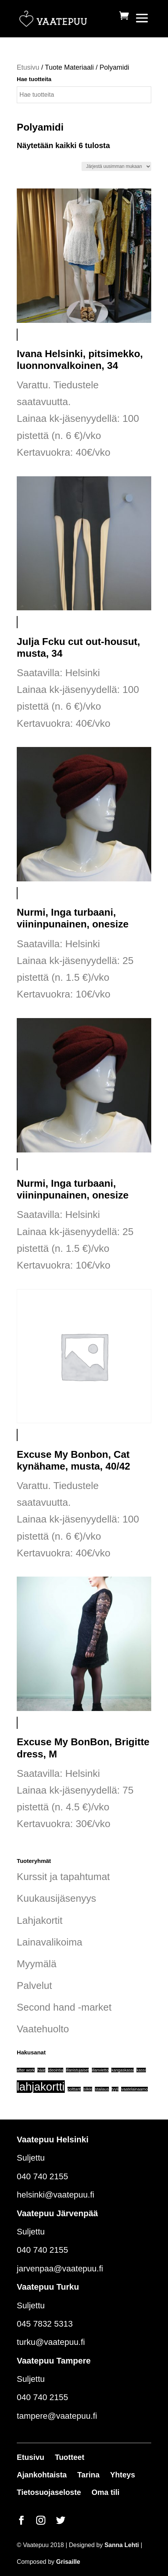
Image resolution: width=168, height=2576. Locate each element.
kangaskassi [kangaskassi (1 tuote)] (122, 2070)
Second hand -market (64, 2007)
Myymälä (36, 1964)
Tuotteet (69, 2457)
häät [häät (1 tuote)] (41, 2070)
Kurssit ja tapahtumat (63, 1876)
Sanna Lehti (121, 2545)
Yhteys (122, 2475)
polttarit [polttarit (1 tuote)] (74, 2089)
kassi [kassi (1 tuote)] (141, 2070)
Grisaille (68, 2561)
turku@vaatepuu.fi (51, 2342)
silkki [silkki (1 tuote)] (87, 2089)
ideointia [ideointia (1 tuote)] (55, 2070)
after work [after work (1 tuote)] (26, 2070)
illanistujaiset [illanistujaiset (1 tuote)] (77, 2070)
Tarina (88, 2475)
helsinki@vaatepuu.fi (55, 2194)
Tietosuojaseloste (49, 2492)
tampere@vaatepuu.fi (57, 2416)
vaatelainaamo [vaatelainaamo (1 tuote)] (134, 2089)
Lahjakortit (39, 1920)
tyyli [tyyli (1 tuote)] (115, 2089)
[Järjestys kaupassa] (116, 166)
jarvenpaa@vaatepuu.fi (60, 2268)
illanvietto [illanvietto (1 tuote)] (100, 2070)
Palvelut (34, 1985)
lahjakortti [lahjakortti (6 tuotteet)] (41, 2086)
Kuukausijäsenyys (56, 1898)
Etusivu (28, 67)
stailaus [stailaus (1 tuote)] (102, 2089)
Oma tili (105, 2492)
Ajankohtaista (42, 2475)
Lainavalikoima (49, 1942)
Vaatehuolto (43, 2029)
